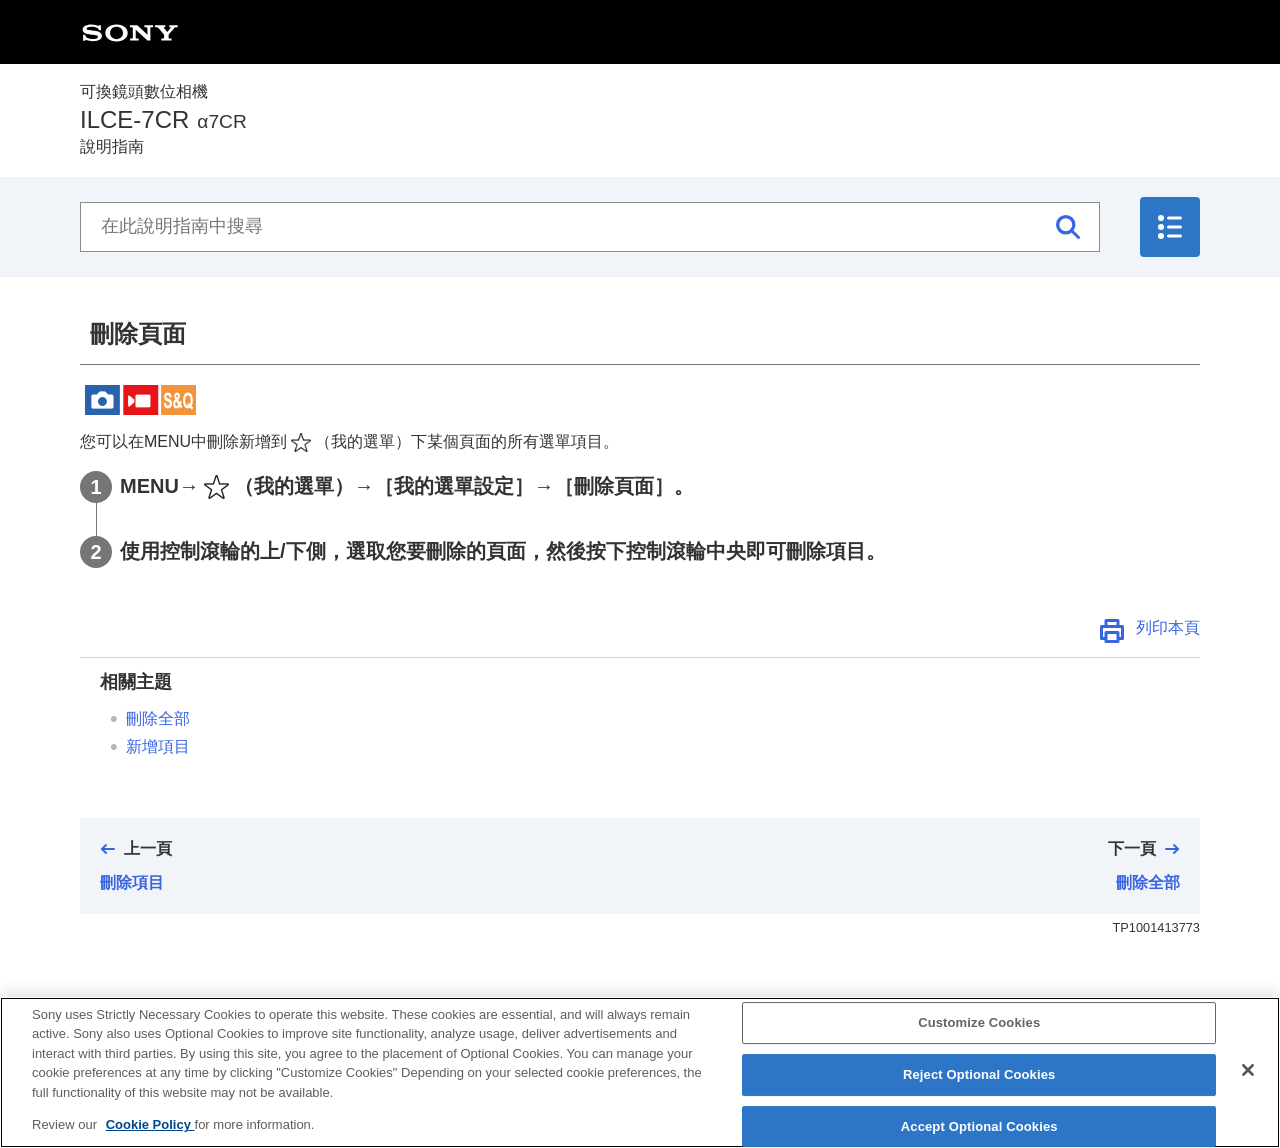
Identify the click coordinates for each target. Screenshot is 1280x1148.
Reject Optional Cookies (979, 1074)
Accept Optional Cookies (979, 1126)
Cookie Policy (150, 1124)
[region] (640, 1072)
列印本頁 (1168, 627)
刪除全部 (158, 718)
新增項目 (158, 746)
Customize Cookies (979, 1023)
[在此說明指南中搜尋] (590, 227)
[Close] (1248, 1070)
